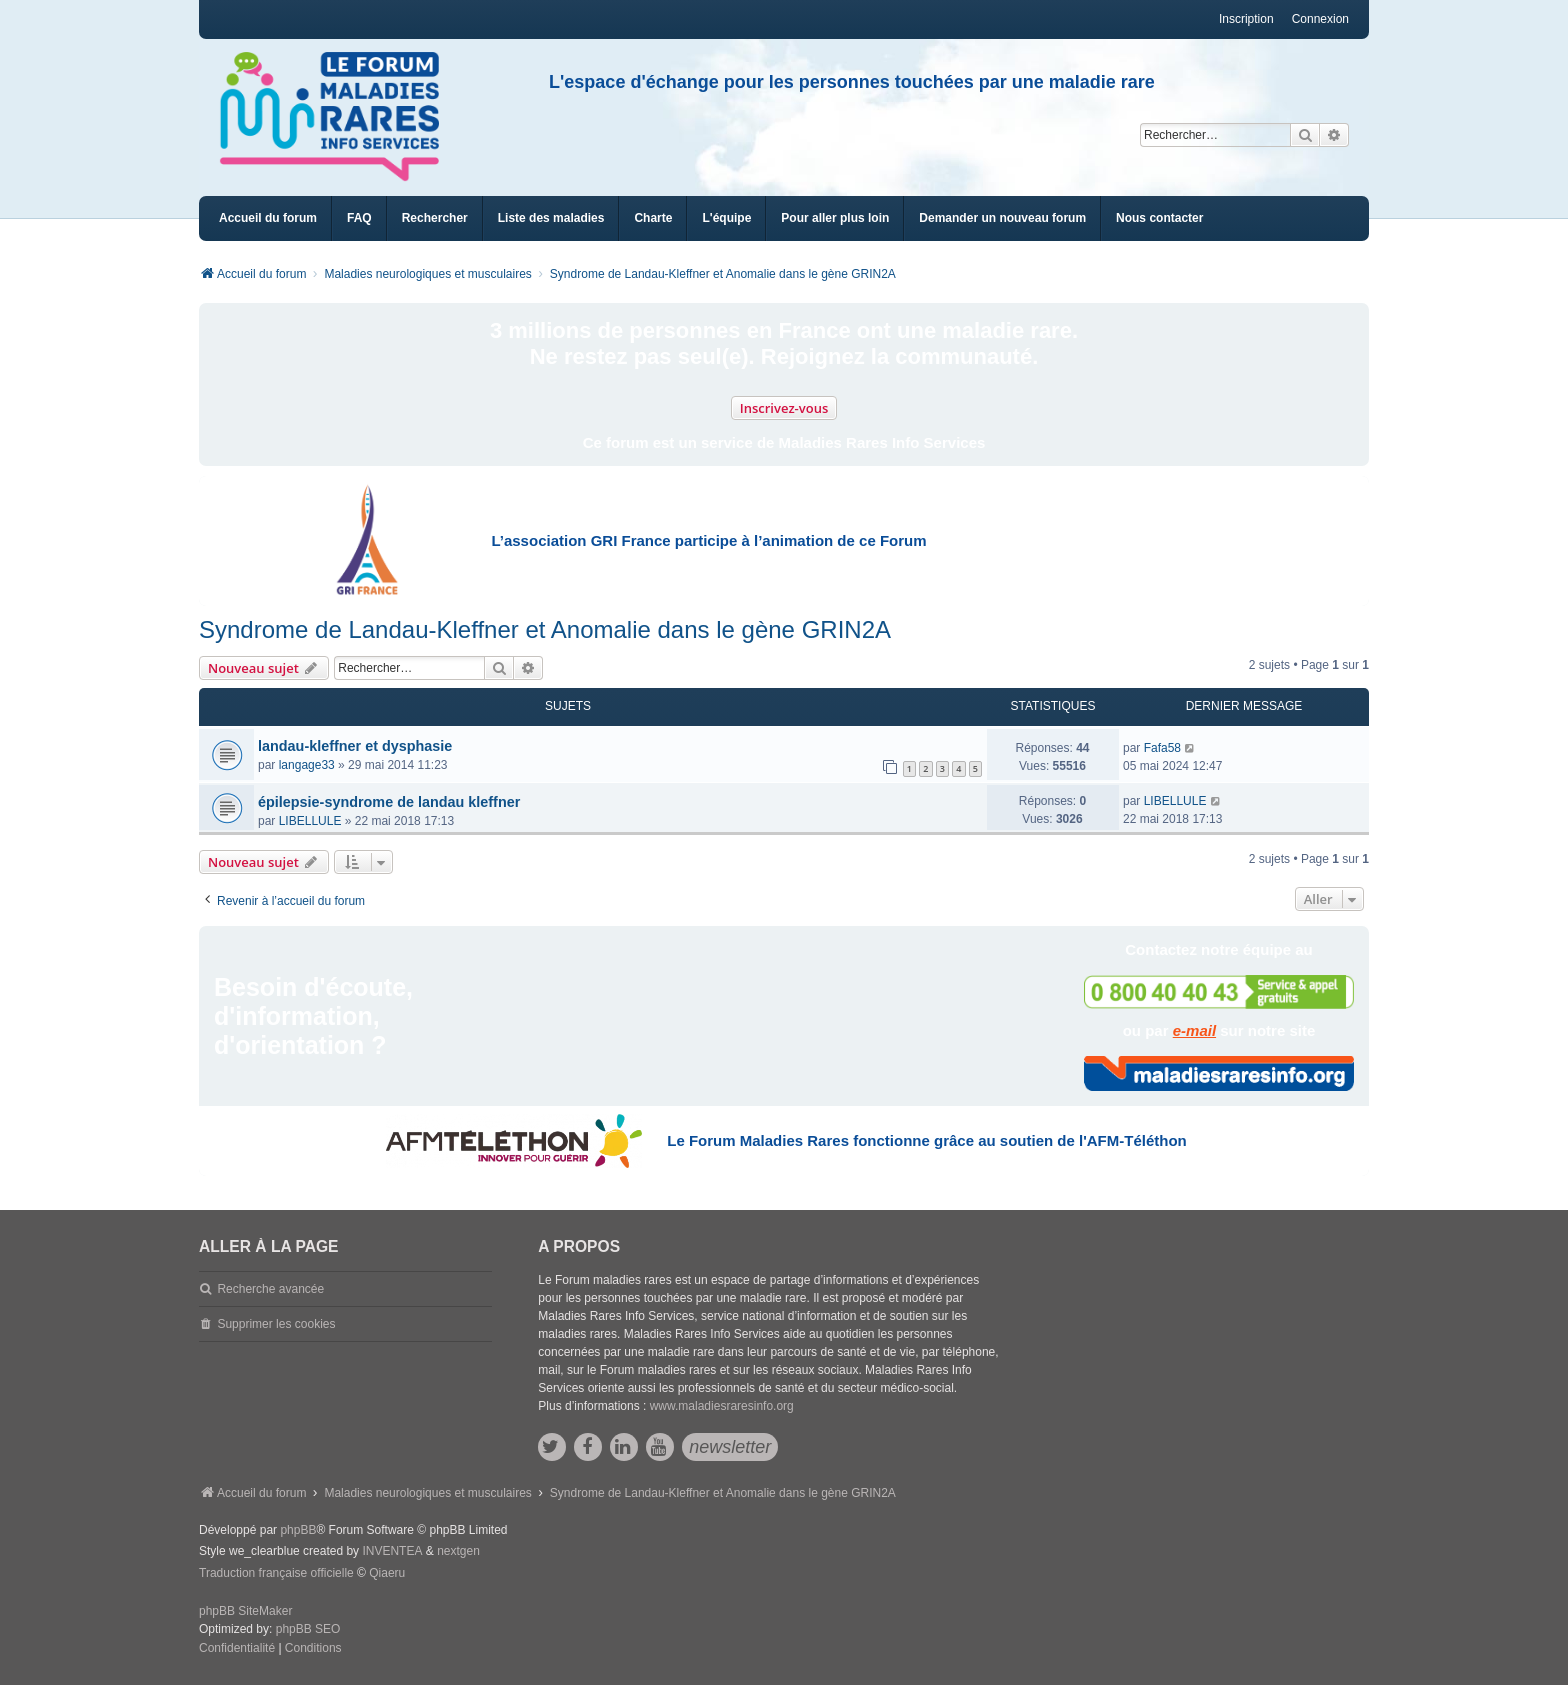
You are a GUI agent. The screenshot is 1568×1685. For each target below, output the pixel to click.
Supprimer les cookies (276, 1324)
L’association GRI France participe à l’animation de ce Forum (708, 540)
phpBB (298, 1530)
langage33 (307, 765)
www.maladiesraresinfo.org (722, 1406)
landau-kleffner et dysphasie (355, 746)
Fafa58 (1162, 748)
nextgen (458, 1551)
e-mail (1194, 1030)
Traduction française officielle (276, 1573)
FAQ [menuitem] (359, 218)
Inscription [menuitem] (1246, 19)
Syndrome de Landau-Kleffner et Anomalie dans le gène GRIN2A (545, 629)
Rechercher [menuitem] (435, 218)
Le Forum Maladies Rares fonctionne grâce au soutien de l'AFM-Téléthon (926, 1140)
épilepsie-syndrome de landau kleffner (389, 802)
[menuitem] (551, 218)
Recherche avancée (270, 1289)
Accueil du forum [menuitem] (268, 218)
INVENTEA (392, 1551)
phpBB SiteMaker (245, 1611)
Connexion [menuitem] (1320, 19)
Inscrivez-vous (784, 408)
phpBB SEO (308, 1629)
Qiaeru (387, 1573)
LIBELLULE (310, 821)
